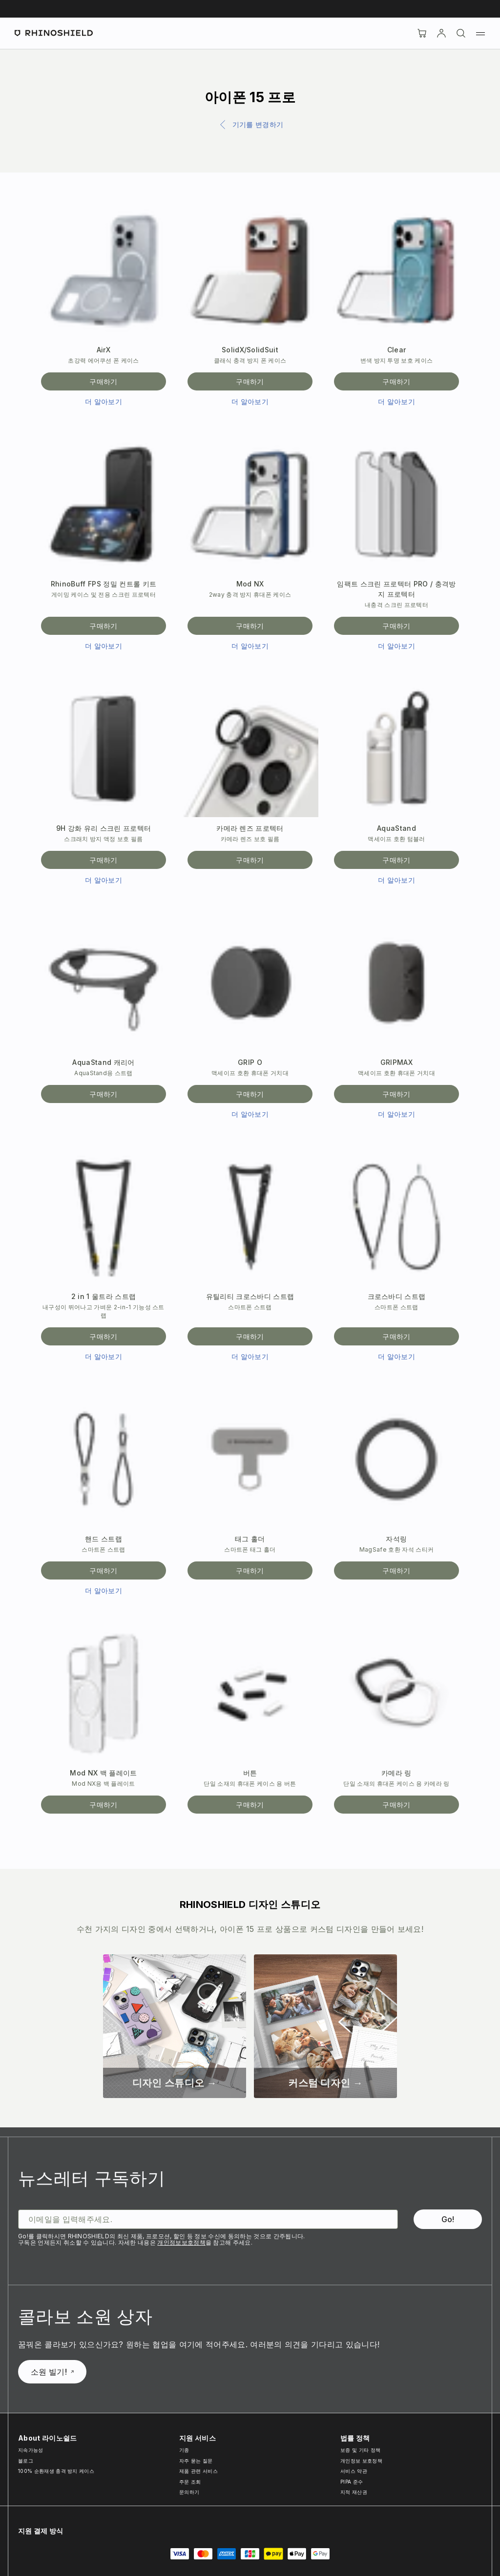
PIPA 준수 (351, 2482)
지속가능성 (30, 2450)
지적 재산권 (353, 2492)
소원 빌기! (52, 2372)
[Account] (441, 33)
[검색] (461, 33)
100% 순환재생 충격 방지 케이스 (56, 2471)
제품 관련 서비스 (198, 2471)
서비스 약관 (353, 2471)
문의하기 (189, 2492)
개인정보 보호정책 (361, 2461)
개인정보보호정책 (181, 2242)
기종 (184, 2450)
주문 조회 (190, 2482)
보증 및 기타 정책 (360, 2450)
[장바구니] (422, 33)
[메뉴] (480, 33)
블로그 (25, 2461)
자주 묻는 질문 (196, 2461)
